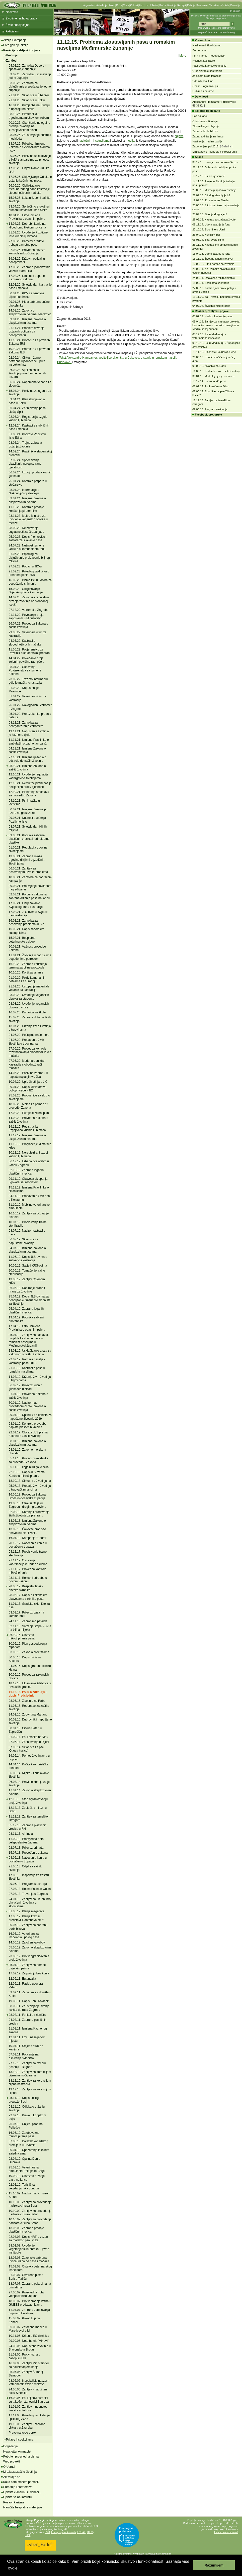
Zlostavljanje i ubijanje (205, 126)
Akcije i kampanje (14, 40)
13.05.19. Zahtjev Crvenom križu (27, 1281)
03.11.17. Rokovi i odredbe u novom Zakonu (28, 1579)
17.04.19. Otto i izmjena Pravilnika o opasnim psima (27, 1327)
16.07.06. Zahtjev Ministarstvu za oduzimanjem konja (29, 2364)
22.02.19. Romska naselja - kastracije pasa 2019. (27, 1361)
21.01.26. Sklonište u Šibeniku (29, 95)
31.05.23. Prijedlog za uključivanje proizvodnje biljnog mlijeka (29, 557)
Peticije (191, 5)
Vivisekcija (101, 5)
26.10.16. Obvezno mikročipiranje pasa (21, 1636)
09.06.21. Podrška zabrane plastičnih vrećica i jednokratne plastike (29, 839)
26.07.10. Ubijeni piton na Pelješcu (26, 2125)
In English (235, 11)
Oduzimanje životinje (205, 121)
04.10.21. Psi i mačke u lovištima (24, 802)
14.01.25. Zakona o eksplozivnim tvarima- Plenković (30, 312)
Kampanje (202, 5)
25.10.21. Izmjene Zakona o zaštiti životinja (27, 767)
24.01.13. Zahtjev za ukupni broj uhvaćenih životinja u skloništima (30, 1902)
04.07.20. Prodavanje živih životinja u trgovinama (26, 1041)
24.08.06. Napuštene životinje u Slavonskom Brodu (30, 2347)
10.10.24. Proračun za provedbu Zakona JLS (30, 350)
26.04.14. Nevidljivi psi (206, 234)
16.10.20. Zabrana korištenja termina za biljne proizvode (28, 965)
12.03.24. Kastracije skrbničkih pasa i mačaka (29, 427)
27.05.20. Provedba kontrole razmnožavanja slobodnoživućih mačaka (30, 1052)
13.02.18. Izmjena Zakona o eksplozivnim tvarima (27, 1522)
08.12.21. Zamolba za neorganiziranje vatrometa (26, 724)
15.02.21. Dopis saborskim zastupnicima (26, 930)
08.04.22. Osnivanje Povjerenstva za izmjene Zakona (25, 670)
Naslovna (12, 12)
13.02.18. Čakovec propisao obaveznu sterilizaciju (27, 1530)
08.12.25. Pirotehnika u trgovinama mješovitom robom (29, 115)
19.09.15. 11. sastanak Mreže (210, 200)
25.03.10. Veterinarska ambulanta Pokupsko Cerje (27, 2169)
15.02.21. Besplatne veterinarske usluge (22, 939)
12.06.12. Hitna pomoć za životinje (213, 263)
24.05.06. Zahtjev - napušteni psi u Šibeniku (28, 2391)
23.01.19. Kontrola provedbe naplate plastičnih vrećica (27, 1425)
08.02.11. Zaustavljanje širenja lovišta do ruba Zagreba (29, 2007)
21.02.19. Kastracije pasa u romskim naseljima (27, 1369)
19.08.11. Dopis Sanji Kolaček (29, 2001)
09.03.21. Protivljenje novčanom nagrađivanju (30, 887)
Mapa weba (204, 28)
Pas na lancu (200, 115)
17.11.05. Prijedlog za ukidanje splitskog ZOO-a (29, 2417)
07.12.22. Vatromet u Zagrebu (28, 610)
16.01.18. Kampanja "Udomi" (28, 1538)
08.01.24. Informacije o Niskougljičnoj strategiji (24, 491)
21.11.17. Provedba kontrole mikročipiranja (27, 1570)
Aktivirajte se (11, 2477)
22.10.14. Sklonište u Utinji (208, 229)
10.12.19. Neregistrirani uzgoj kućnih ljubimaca (28, 1154)
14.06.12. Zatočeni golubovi (27, 1942)
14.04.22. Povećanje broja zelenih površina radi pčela (26, 659)
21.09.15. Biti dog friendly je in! (211, 195)
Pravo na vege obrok (22, 2432)
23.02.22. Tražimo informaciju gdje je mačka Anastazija (28, 680)
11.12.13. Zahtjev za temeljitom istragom (29, 1818)
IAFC (90, 2532)
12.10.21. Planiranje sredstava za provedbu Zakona (29, 793)
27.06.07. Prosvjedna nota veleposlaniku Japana (26, 2294)
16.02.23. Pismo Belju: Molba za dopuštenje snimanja (30, 581)
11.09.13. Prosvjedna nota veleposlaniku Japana (26, 1840)
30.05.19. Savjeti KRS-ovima (28, 1265)
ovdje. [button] (13, 2568)
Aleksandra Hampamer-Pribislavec (213, 101)
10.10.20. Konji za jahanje (26, 972)
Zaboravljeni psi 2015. (205, 146)
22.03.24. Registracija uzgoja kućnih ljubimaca (28, 418)
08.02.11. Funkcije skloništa (27, 2015)
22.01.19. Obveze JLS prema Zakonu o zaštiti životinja (28, 1434)
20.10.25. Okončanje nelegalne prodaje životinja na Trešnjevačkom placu (29, 126)
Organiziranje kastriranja (207, 70)
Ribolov (154, 5)
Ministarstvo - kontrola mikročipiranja (214, 151)
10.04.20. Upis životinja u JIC (28, 1081)
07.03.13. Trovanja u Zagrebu (28, 1894)
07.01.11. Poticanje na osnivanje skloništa (23, 2056)
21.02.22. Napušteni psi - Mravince (25, 689)
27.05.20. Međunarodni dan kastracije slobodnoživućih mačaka (27, 1064)
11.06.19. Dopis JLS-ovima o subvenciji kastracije (28, 1258)
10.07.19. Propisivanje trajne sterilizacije (28, 1223)
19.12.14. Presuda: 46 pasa (209, 381)
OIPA (27, 2535)
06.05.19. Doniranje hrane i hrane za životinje (27, 1289)
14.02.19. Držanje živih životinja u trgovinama (30, 1378)
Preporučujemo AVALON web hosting (216, 32)
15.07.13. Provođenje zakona (28, 1852)
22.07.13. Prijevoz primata (26, 1847)
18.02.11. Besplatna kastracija (210, 282)
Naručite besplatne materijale (22, 2507)
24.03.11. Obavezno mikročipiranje (213, 277)
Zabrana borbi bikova (205, 131)
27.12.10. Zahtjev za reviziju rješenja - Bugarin (27, 2064)
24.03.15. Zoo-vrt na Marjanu (28, 1714)
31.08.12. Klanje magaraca (26, 1911)
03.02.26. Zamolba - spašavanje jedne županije (30, 76)
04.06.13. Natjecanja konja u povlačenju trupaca (28, 1859)
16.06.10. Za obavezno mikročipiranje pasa (24, 2134)
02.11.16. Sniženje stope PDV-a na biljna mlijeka (30, 1627)
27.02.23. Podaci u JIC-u (25, 566)
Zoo (141, 5)
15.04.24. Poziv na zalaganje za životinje (30, 392)
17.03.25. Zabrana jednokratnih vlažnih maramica (29, 268)
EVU (47, 2532)
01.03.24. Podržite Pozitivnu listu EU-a (27, 435)
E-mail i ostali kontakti (226, 2532)
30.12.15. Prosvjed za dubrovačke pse (215, 162)
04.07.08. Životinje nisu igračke (211, 305)
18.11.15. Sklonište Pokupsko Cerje (214, 351)
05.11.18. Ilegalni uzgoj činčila (29, 1467)
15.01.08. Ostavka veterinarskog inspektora (30, 2268)
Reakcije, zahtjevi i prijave (21, 50)
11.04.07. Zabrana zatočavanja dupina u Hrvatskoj (29, 2311)
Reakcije (11, 55)
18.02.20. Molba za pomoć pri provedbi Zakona (28, 1105)
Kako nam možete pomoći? (21, 2482)
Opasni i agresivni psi (205, 86)
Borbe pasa (199, 50)
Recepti (181, 5)
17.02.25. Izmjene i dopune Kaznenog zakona (27, 277)
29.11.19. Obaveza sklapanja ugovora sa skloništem (28, 1180)
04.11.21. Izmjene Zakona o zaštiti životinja (27, 750)
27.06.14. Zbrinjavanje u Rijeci (29, 1742)
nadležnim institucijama (94, 140)
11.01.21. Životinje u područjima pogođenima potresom (30, 957)
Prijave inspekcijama (19, 2439)
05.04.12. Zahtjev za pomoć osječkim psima (27, 1966)
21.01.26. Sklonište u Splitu (27, 100)
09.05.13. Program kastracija (28, 1884)
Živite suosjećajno (17, 25)
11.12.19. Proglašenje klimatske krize (30, 1145)
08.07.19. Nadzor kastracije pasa (212, 316)
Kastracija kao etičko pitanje (209, 65)
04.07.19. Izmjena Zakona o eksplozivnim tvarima (27, 1249)
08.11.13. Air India (21, 1833)
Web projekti (11, 2461)
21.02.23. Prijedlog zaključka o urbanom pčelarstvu (29, 573)
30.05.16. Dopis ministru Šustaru (25, 1659)
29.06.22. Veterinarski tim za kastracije (27, 634)
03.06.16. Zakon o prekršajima (29, 1652)
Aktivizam (12, 31)
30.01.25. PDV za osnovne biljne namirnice (26, 295)
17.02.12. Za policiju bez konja (29, 1973)
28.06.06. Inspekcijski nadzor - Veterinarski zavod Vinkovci (29, 2382)
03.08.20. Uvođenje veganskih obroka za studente (29, 996)
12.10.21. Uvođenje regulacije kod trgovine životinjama (28, 776)
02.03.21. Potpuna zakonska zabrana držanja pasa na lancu (29, 896)
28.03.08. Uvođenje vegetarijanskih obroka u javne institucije (29, 2249)
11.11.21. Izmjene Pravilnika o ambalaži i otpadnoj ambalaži (29, 741)
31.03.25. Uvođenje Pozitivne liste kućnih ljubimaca (28, 234)
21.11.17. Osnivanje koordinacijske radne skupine (28, 1562)
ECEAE (81, 2532)
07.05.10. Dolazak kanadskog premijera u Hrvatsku (28, 2143)
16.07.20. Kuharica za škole (27, 1012)
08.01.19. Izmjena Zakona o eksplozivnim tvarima (27, 1442)
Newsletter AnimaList (17, 2451)
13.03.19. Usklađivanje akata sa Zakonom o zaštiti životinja (30, 1352)
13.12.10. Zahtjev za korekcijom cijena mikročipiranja (30, 2073)
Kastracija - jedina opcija (207, 141)
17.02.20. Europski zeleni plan (29, 1113)
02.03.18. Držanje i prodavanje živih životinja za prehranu (29, 1513)
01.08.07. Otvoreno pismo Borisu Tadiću (26, 2276)
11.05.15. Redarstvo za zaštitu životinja (216, 371)
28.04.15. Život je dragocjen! (209, 214)
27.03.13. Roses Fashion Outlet (30, 1889)
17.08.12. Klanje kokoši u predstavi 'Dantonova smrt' (26, 1918)
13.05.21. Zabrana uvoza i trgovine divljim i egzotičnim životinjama (27, 860)
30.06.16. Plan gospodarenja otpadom (28, 1645)
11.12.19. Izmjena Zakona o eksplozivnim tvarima (27, 1137)
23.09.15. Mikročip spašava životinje (214, 190)
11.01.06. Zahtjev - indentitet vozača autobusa (28, 2408)
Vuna (126, 5)
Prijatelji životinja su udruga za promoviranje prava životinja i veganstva (216, 17)
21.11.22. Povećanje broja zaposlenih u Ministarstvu (26, 616)
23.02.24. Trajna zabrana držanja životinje (25, 444)
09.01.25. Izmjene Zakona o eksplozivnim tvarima (27, 321)
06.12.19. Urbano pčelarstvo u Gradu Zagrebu (29, 1163)
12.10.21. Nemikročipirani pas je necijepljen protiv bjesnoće (30, 784)
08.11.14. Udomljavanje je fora (211, 224)
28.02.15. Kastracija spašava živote (214, 219)
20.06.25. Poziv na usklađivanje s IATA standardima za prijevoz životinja (30, 159)
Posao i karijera (13, 2502)
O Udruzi (9, 2467)
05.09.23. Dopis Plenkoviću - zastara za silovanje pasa (28, 538)
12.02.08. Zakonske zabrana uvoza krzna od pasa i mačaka (29, 2259)
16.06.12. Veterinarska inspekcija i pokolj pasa (24, 1935)
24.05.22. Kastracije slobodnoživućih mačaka (25, 642)
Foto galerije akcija (15, 45)
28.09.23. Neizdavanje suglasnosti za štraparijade (26, 529)
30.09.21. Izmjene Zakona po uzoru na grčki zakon (28, 811)
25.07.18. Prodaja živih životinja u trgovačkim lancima (30, 1487)
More (182, 55)
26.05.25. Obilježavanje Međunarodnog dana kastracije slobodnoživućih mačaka (29, 189)
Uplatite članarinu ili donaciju (22, 2492)
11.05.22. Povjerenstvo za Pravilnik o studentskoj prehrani (29, 651)
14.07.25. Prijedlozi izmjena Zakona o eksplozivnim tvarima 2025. (29, 147)
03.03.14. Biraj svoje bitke (208, 239)
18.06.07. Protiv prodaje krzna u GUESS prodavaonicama (30, 2302)
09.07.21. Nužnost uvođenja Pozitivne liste (27, 819)
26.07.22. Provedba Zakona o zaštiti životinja (28, 625)
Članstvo (214, 5)
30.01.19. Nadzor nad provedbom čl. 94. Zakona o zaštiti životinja (27, 1406)
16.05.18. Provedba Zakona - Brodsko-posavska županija (28, 1496)
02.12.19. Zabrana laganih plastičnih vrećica (26, 1171)
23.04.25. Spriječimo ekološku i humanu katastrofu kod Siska (29, 208)
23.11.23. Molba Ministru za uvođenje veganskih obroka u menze (28, 519)
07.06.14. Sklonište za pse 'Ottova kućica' (26, 1748)
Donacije (235, 5)
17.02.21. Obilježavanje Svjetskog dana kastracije (26, 904)
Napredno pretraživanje (223, 28)
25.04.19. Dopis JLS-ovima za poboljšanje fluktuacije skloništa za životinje (29, 1300)
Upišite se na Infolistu (17, 2497)
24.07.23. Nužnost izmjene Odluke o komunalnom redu (27, 547)
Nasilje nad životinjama (206, 45)
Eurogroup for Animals (63, 2532)
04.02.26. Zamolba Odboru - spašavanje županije (27, 67)
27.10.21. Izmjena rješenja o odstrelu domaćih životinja (27, 758)
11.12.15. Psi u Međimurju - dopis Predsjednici (28, 1693)
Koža (119, 5)
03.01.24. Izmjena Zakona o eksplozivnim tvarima (27, 500)
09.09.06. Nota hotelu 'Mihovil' (29, 2341)
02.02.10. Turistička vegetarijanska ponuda (24, 2186)
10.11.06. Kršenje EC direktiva (29, 2336)
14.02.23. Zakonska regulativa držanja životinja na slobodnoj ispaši (29, 601)
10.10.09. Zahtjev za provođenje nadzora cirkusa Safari (30, 2203)
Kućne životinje (167, 5)
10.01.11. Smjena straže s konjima (26, 2047)
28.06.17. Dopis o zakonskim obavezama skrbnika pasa (28, 1596)
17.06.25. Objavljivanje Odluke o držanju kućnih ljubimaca (30, 178)
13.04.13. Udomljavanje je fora (211, 253)
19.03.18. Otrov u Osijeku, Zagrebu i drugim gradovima (27, 1505)
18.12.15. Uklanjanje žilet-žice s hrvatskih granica (30, 1685)
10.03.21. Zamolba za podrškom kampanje (30, 878)
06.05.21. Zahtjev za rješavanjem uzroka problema (28, 870)
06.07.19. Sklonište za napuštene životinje (23, 1241)
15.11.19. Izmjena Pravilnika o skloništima (29, 1189)
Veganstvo (88, 5)
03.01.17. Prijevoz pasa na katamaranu (26, 1614)
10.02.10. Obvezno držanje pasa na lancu (27, 2177)
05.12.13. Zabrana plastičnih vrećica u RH (27, 1827)
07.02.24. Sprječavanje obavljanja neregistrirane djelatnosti (25, 463)
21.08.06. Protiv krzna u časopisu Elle (24, 2356)
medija (130, 140)
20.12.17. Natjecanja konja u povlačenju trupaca (28, 1544)
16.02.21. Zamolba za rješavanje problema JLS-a (26, 922)
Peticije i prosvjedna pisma (21, 2456)
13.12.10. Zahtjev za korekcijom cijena (30, 2091)
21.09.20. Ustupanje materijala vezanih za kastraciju (29, 988)
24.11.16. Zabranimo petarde (28, 1621)
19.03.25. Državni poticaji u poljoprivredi (27, 260)
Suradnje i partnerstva (17, 2487)
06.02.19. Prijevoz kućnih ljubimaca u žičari (25, 1387)
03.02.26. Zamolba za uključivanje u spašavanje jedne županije (30, 86)
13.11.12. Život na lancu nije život (212, 258)
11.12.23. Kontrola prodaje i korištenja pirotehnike (27, 508)
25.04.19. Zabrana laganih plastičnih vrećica (26, 1310)
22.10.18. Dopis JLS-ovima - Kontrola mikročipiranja (27, 1473)
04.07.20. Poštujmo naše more (29, 1035)
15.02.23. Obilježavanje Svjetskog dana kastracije (26, 590)
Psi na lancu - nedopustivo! (208, 55)
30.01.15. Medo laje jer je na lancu (213, 376)
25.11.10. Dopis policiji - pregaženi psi (24, 2099)
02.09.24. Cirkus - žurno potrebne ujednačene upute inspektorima (27, 361)
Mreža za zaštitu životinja (20, 2471)
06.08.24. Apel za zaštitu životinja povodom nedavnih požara (27, 373)
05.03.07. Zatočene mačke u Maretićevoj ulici (28, 2328)
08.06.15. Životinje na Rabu (27, 1701)
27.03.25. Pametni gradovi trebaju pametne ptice (26, 242)
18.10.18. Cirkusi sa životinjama (30, 1481)
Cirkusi (134, 5)
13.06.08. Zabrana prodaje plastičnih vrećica (26, 2229)
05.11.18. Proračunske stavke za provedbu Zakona (28, 1460)
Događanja (10, 2446)
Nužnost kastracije (203, 60)
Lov (147, 5)
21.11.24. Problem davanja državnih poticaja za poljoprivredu (26, 331)
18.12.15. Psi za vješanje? (208, 176)
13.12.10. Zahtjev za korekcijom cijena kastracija (30, 2082)
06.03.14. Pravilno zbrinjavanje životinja (29, 1783)
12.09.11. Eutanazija (22, 1978)
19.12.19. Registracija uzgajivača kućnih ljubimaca (27, 1128)
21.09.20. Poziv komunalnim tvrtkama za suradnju (27, 979)
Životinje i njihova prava (21, 18)
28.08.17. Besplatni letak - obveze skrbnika (26, 1588)
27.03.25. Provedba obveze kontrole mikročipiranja (27, 251)
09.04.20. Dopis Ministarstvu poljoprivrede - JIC (27, 1088)
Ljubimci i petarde (203, 91)
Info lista (224, 5)
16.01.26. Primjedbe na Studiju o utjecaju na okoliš (29, 107)
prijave (179, 136)
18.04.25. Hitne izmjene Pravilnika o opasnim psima (27, 217)
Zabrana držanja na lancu (208, 136)
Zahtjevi (11, 60)
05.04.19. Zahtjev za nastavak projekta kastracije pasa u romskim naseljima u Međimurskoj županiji (29, 1340)
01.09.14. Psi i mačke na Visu (28, 1737)
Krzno (111, 5)
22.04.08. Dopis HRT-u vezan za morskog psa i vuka (28, 2238)
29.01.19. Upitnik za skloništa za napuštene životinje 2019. (30, 1416)
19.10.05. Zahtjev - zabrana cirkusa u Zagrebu (27, 2425)
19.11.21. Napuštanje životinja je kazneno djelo (29, 733)
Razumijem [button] (214, 2565)
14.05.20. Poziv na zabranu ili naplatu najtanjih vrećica (28, 1074)
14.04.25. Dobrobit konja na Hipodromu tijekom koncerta (27, 225)
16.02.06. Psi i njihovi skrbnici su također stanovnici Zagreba (29, 2399)
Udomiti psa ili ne (202, 81)
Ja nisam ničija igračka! (206, 75)
